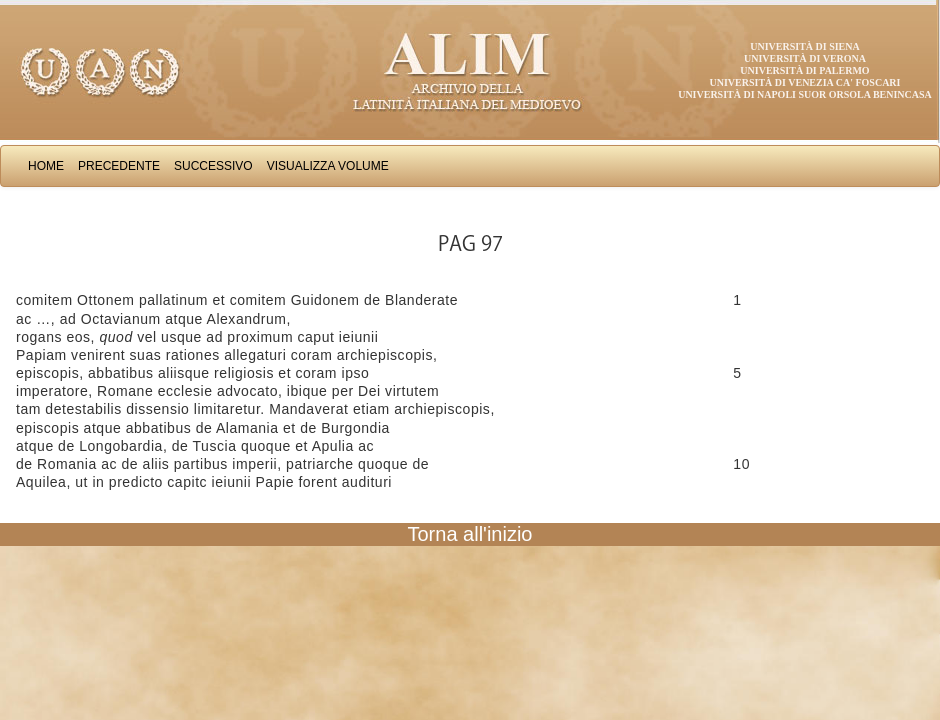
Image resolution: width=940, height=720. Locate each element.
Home (46, 166)
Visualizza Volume (328, 166)
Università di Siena (804, 46)
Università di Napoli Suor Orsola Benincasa (805, 94)
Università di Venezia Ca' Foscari (805, 82)
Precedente (119, 166)
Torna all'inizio (470, 534)
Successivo (213, 166)
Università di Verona (805, 58)
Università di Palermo (804, 70)
